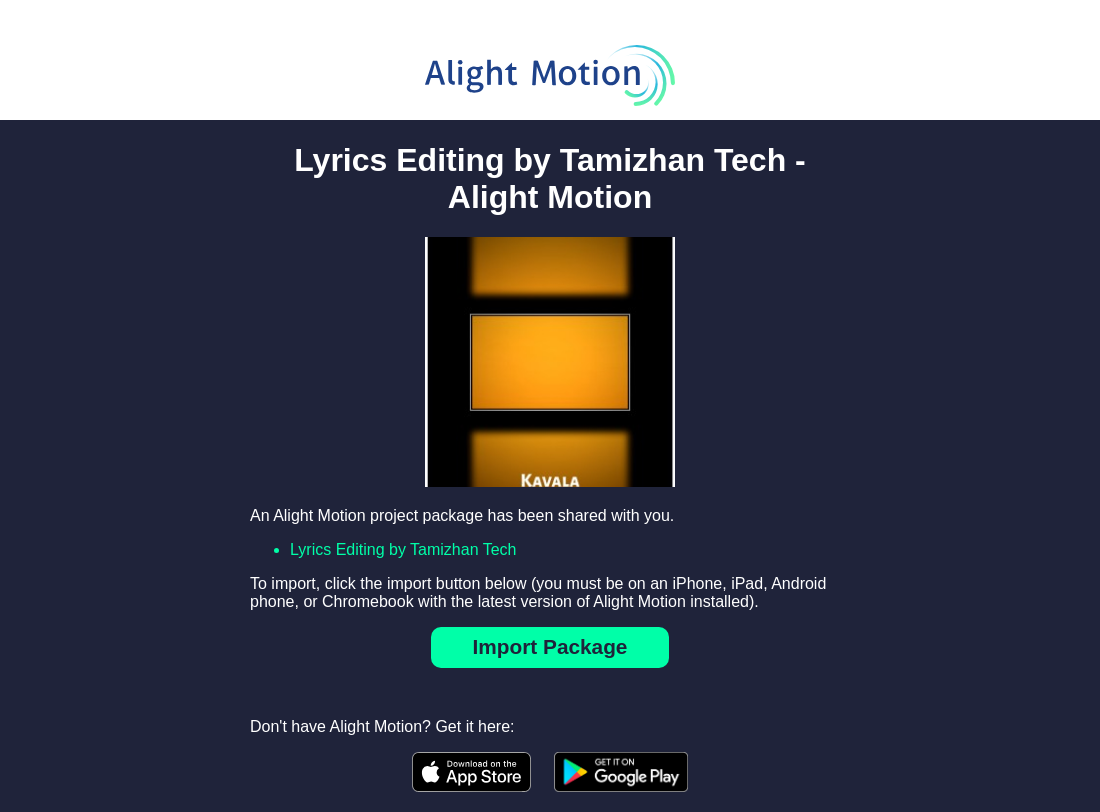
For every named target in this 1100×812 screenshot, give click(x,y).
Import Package (550, 646)
